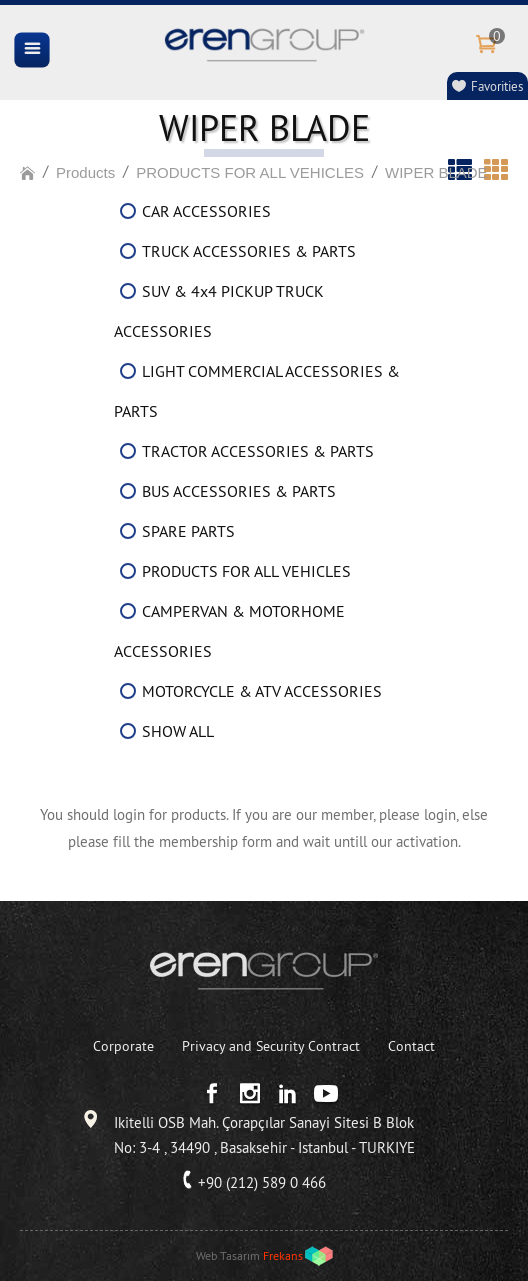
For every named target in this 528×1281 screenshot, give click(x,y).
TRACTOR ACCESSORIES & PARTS (258, 451)
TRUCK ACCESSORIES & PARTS (249, 251)
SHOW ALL (178, 731)
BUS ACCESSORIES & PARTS (239, 491)
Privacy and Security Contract (271, 1046)
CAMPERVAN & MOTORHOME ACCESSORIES (229, 631)
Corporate (123, 1046)
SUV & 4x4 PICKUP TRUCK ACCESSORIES (219, 311)
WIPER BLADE (436, 172)
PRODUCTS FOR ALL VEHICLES (250, 172)
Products (85, 172)
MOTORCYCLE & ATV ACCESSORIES (262, 691)
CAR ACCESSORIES (206, 211)
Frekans (283, 1255)
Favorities (497, 86)
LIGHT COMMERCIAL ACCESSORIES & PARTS (257, 391)
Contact (411, 1046)
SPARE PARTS (188, 531)
